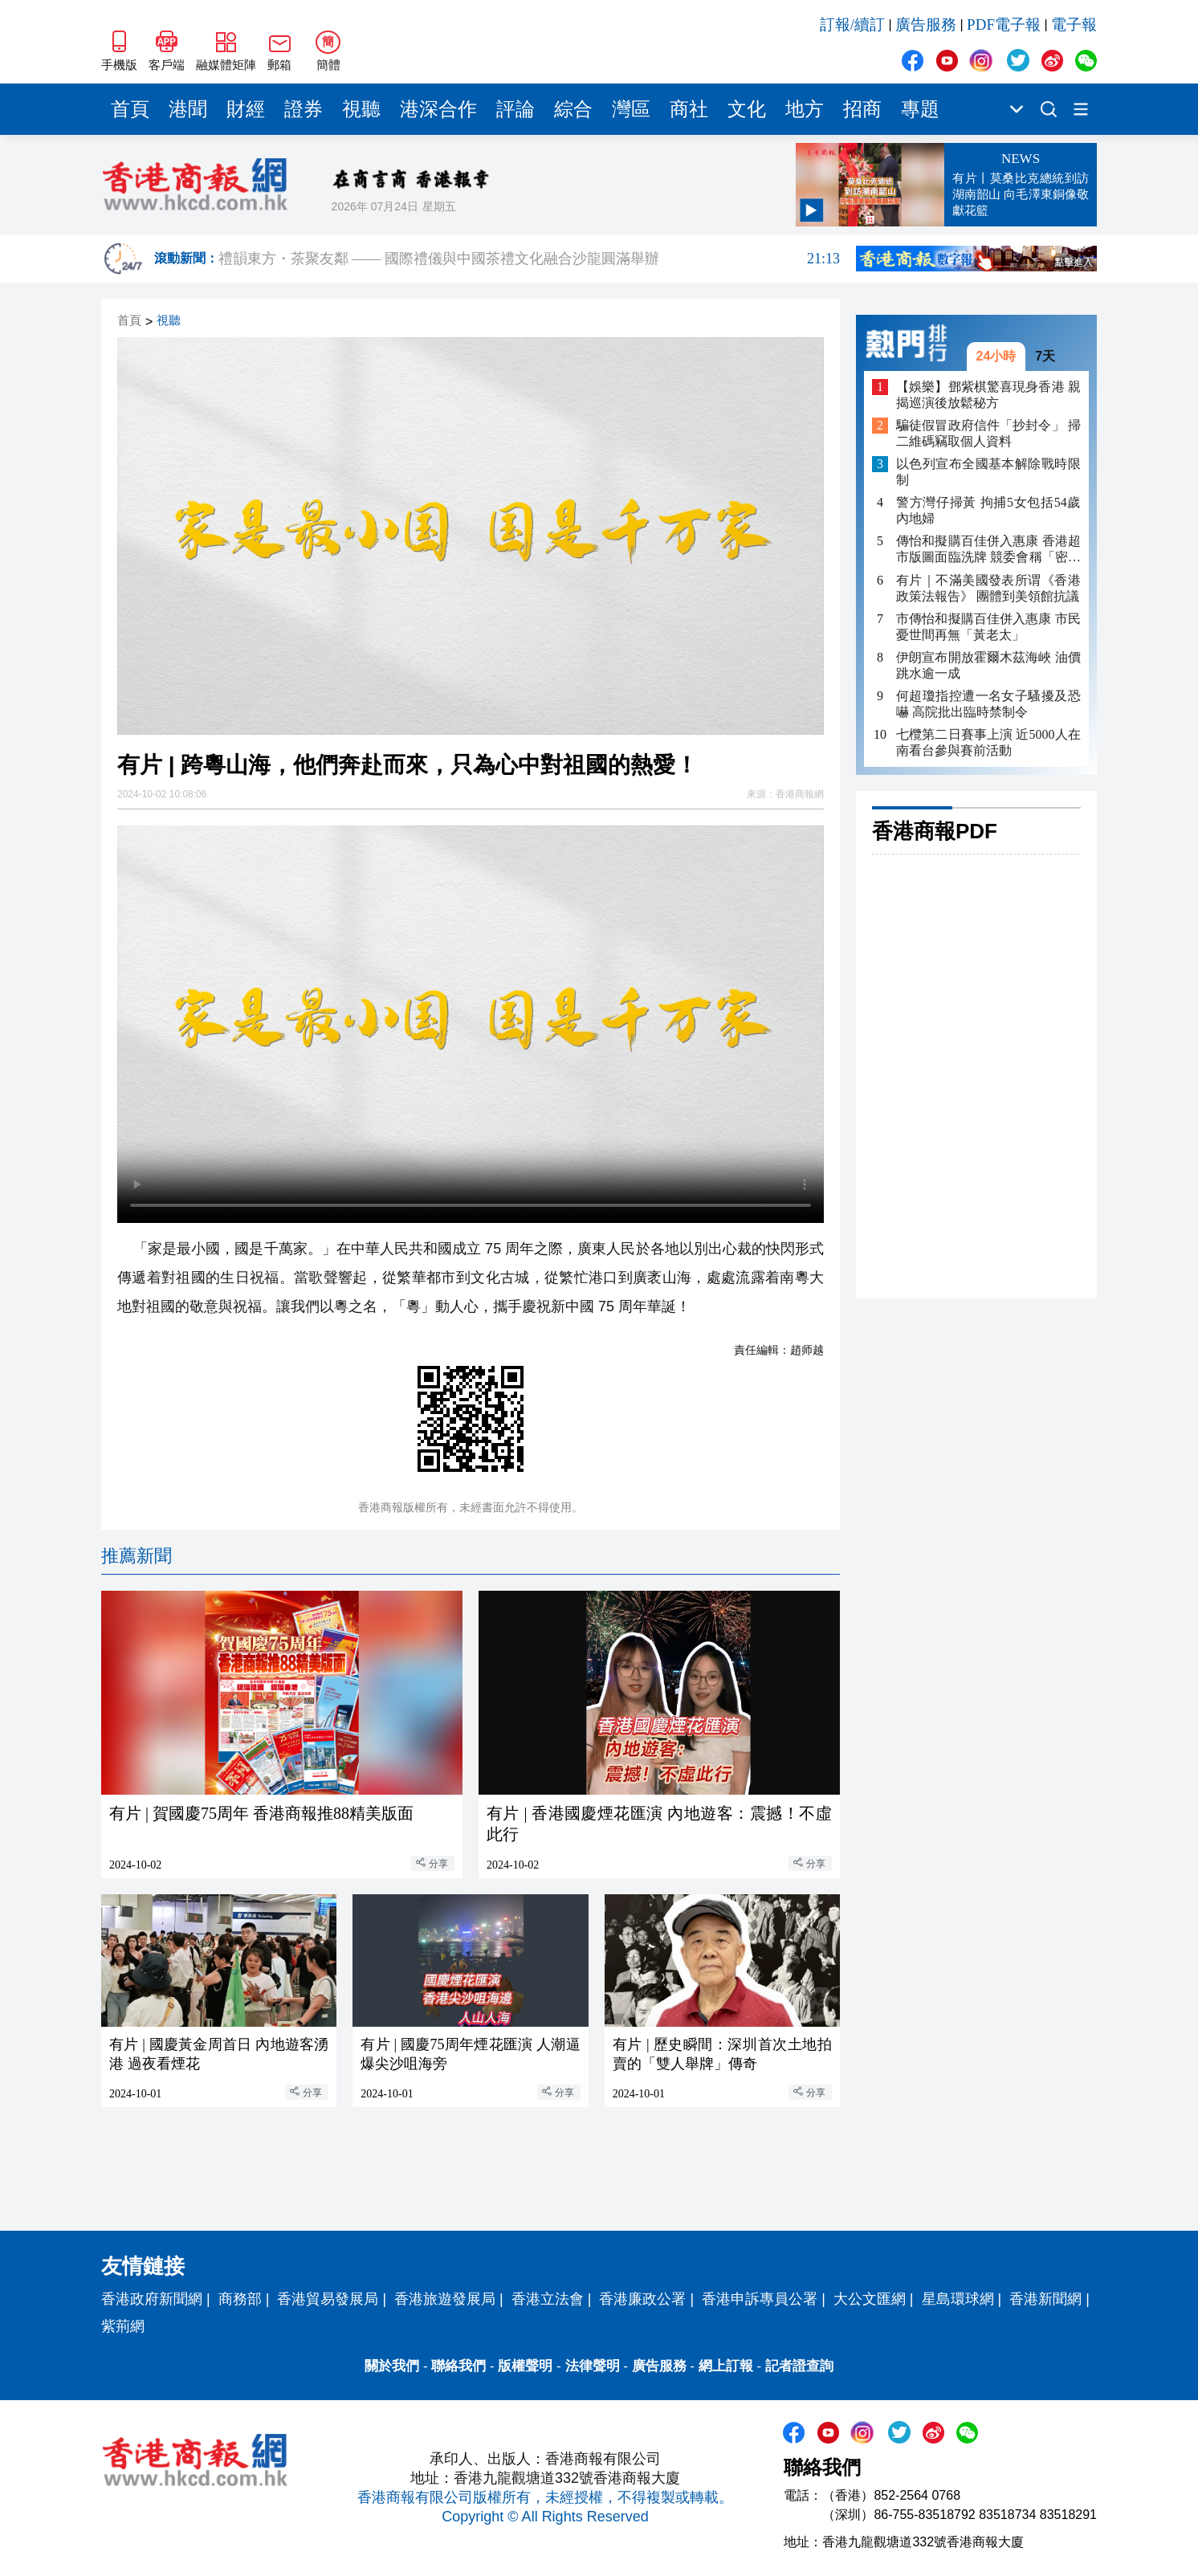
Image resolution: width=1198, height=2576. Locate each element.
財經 (245, 109)
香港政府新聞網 (151, 2299)
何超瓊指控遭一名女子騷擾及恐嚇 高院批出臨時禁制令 (988, 704)
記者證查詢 (799, 2366)
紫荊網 (123, 2326)
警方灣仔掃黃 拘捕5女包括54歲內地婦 (988, 510)
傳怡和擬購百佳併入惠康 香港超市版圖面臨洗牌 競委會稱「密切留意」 (988, 549)
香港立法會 (547, 2299)
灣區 (631, 109)
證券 (303, 109)
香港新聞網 (1045, 2299)
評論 (515, 109)
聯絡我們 (458, 2366)
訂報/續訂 (852, 24)
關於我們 (392, 2366)
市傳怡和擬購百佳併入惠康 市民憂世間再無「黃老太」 (988, 627)
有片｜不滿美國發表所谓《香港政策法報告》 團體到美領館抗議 (988, 588)
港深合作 (438, 109)
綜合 (573, 109)
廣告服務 (925, 24)
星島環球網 (958, 2299)
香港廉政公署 (642, 2299)
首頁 (130, 109)
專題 (920, 109)
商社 (689, 109)
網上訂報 (726, 2366)
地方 (804, 109)
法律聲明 (592, 2366)
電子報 (1074, 24)
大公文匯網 (869, 2299)
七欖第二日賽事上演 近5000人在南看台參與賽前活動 (988, 742)
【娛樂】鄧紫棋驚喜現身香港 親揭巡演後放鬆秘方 (988, 395)
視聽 (361, 109)
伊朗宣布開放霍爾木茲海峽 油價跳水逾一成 (988, 665)
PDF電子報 (1004, 24)
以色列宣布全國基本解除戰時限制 (988, 472)
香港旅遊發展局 (444, 2299)
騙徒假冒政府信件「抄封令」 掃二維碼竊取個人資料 (988, 433)
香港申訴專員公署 (759, 2299)
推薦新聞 (136, 1556)
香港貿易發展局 (327, 2299)
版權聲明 (525, 2366)
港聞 (188, 109)
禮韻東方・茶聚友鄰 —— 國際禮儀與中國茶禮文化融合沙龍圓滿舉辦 (529, 267)
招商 (862, 109)
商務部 (240, 2299)
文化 (746, 109)
